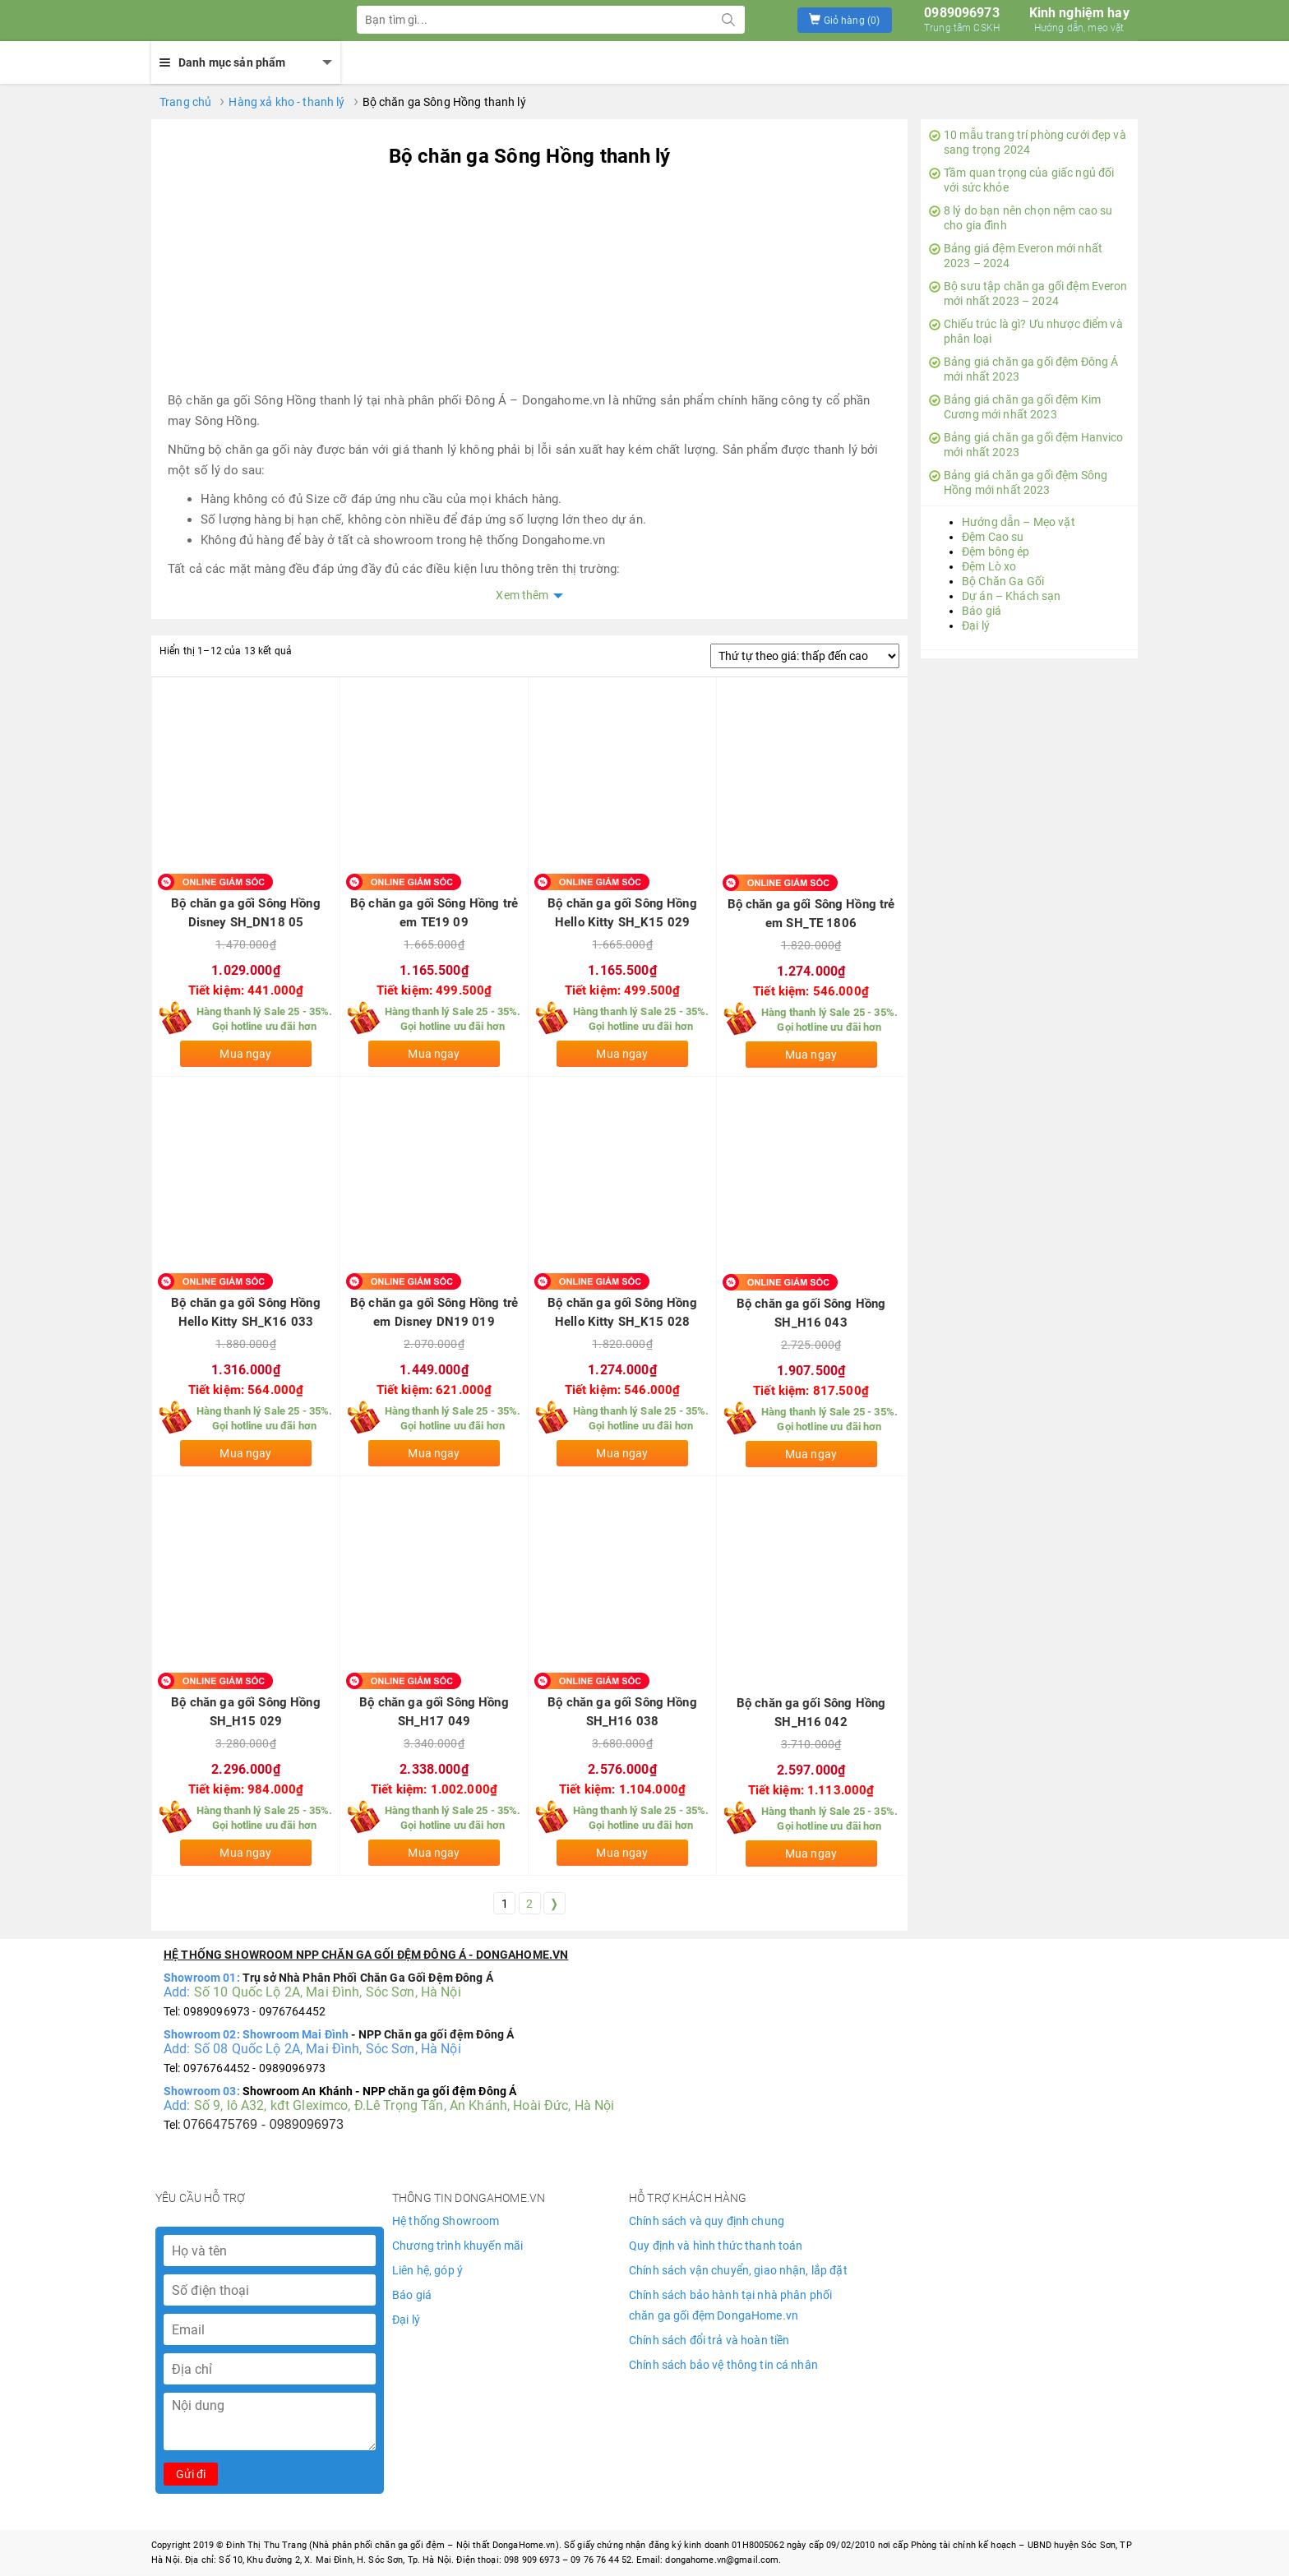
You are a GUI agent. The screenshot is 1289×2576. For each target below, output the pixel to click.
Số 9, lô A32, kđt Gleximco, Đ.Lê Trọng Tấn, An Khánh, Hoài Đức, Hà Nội (404, 2105)
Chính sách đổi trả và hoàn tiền (709, 2340)
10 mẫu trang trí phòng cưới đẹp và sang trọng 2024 (1027, 142)
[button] (844, 20)
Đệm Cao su (992, 536)
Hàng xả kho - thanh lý (286, 101)
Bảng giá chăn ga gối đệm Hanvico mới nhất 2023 (1026, 445)
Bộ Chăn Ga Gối (1003, 581)
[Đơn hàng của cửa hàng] (804, 656)
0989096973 (962, 20)
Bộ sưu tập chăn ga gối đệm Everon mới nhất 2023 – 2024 (1028, 293)
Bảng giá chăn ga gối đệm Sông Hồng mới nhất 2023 (1018, 482)
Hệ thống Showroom (445, 2220)
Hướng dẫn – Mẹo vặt (1018, 522)
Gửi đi (191, 2474)
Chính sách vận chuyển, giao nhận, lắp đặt (738, 2270)
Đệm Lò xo (989, 566)
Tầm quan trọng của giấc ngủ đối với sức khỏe (1021, 180)
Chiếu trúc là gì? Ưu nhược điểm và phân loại (1026, 331)
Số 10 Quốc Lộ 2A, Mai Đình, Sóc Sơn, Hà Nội (327, 1992)
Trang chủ (185, 101)
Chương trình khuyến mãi (457, 2245)
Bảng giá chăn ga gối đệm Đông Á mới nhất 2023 (1023, 369)
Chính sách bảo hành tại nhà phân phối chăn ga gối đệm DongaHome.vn (730, 2305)
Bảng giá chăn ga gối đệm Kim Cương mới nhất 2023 (1015, 407)
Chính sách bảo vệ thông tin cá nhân (723, 2364)
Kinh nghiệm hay (1079, 20)
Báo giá (981, 610)
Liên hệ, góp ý (427, 2270)
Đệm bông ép (996, 551)
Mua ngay (245, 1053)
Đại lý (976, 625)
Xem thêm (522, 595)
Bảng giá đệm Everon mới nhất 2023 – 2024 (1015, 256)
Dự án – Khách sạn (1011, 595)
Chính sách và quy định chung (706, 2220)
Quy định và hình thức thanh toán (715, 2245)
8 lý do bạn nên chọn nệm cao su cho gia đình (1020, 218)
